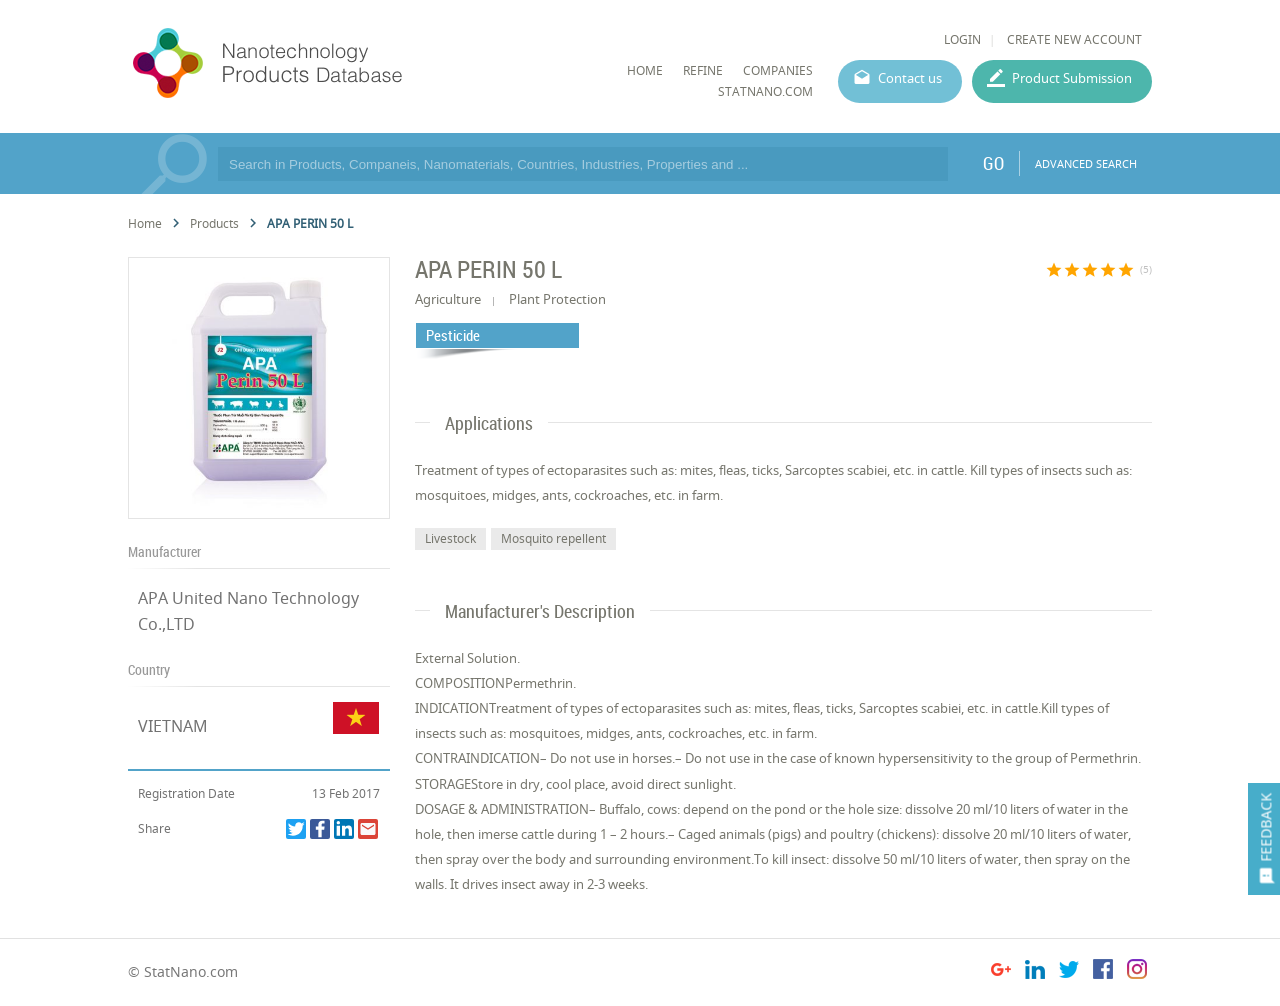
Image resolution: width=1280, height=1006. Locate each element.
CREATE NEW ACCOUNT (1074, 39)
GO (993, 163)
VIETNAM (173, 726)
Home (145, 223)
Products (214, 223)
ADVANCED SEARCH (1086, 163)
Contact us (910, 78)
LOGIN (962, 39)
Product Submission (1072, 78)
